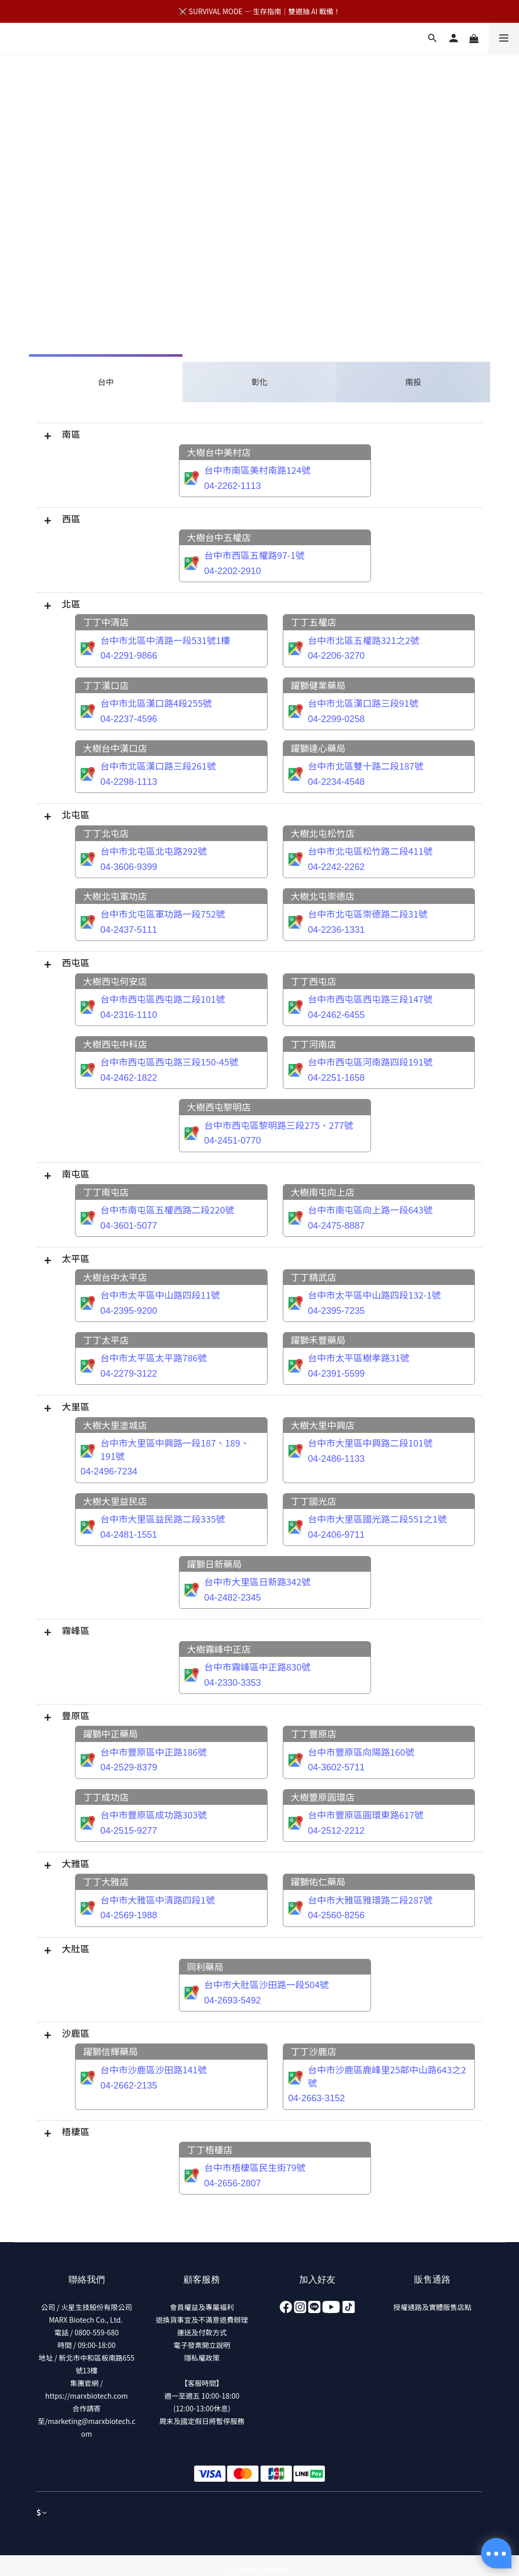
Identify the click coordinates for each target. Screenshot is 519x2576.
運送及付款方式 (202, 2332)
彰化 (259, 381)
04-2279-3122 (128, 1374)
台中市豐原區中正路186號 (153, 1751)
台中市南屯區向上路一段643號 (370, 1209)
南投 (413, 381)
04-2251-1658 (336, 1078)
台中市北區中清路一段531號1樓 (165, 640)
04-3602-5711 (336, 1767)
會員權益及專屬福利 (202, 2307)
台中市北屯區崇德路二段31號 (368, 913)
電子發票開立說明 (201, 2345)
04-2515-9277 (128, 1831)
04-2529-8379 (128, 1767)
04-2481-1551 (128, 1535)
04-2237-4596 (128, 719)
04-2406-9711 (336, 1535)
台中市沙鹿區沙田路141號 (153, 2069)
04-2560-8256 (336, 1915)
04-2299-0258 (336, 719)
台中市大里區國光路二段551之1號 (377, 1518)
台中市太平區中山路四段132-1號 (374, 1294)
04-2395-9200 (128, 1311)
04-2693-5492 (232, 2000)
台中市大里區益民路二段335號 (162, 1518)
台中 (106, 381)
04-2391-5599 (336, 1374)
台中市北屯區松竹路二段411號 (370, 850)
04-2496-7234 (109, 1471)
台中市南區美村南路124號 (257, 469)
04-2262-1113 (232, 486)
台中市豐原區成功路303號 (153, 1814)
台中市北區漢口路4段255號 (156, 702)
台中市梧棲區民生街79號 (255, 2167)
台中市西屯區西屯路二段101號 (162, 998)
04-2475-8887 (336, 1226)
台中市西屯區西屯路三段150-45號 (169, 1061)
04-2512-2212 (336, 1831)
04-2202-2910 (232, 571)
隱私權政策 (201, 2358)
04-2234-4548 (336, 782)
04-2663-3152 (316, 2098)
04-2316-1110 (128, 1015)
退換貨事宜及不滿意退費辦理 (202, 2320)
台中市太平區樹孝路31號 (359, 1357)
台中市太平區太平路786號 (153, 1357)
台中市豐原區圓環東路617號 (366, 1814)
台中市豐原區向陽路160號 (361, 1751)
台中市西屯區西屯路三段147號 (370, 998)
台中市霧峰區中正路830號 (257, 1666)
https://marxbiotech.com (86, 2396)
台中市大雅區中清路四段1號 (157, 1899)
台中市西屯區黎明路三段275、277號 (278, 1124)
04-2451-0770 (232, 1140)
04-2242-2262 (336, 867)
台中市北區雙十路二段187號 (366, 765)
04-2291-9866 (128, 656)
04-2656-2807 (232, 2183)
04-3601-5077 (128, 1226)
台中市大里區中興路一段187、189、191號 (174, 1449)
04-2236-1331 (336, 930)
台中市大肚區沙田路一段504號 (266, 1984)
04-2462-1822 (128, 1078)
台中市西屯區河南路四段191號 (370, 1061)
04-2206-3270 (336, 656)
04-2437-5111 (128, 930)
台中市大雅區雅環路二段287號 (370, 1899)
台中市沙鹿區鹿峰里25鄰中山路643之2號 (387, 2076)
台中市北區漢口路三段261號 (158, 765)
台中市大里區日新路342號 (257, 1581)
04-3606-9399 (128, 867)
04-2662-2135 (128, 2085)
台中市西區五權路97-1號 (254, 554)
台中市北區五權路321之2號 (364, 640)
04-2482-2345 (232, 1598)
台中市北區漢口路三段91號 (363, 702)
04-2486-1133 (336, 1459)
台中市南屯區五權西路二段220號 (167, 1209)
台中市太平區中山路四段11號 (160, 1294)
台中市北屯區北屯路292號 (153, 850)
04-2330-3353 (232, 1683)
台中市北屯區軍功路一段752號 (162, 913)
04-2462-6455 (336, 1015)
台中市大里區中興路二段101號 (370, 1442)
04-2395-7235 (336, 1311)
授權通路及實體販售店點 (432, 2307)
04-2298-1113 (128, 782)
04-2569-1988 (128, 1915)
